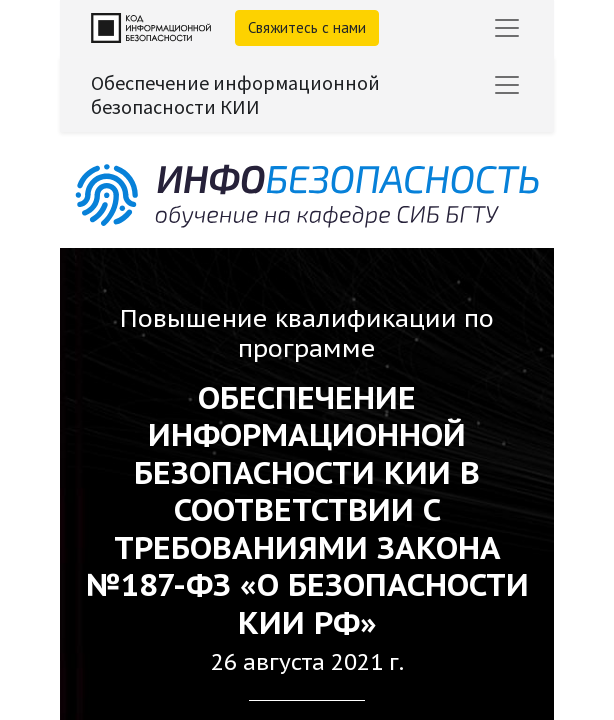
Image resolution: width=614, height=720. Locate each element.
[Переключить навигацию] (507, 85)
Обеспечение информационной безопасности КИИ (235, 94)
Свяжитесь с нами (307, 27)
